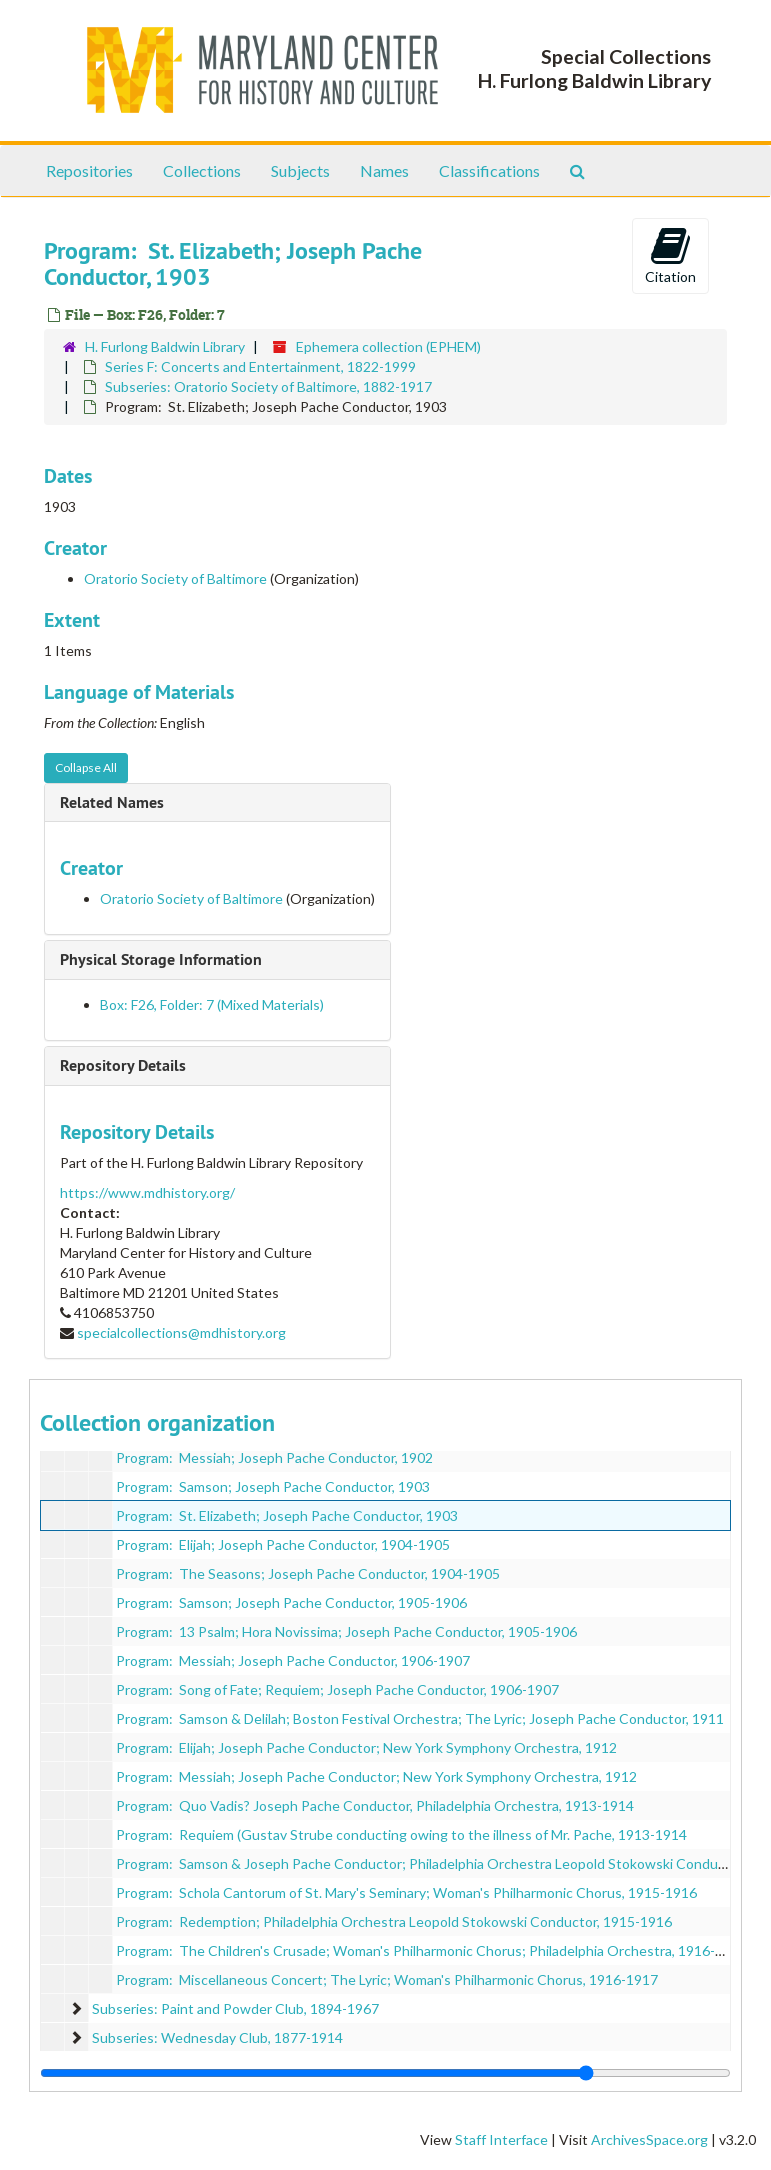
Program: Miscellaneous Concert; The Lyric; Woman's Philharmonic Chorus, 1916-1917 (387, 1979)
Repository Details (123, 1065)
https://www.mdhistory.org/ (147, 1192)
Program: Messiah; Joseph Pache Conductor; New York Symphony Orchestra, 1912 (376, 1776)
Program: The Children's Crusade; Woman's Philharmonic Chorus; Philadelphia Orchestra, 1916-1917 (431, 1950)
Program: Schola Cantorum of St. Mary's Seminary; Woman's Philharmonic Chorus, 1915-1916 (406, 1892)
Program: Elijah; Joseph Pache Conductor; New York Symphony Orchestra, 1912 (366, 1747)
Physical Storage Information (161, 959)
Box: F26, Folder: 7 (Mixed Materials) (212, 1004)
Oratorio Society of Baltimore (175, 578)
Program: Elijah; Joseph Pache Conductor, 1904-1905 (283, 1544)
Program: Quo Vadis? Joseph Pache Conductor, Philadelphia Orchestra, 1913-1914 (375, 1805)
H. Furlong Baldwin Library (165, 346)
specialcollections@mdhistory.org (181, 1332)
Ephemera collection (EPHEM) (388, 346)
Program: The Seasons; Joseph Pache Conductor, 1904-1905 (308, 1573)
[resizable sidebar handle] (385, 2073)
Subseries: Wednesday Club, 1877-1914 (217, 2037)
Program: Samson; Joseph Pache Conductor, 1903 (273, 1486)
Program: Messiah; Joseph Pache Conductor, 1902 (274, 1457)
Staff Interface (501, 2139)
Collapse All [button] (86, 767)
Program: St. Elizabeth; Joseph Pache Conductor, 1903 (287, 1515)
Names (384, 170)
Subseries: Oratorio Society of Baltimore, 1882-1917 (268, 386)
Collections (202, 170)
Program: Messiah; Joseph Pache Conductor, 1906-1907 (293, 1660)
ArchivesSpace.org (649, 2139)
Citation (670, 255)
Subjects (300, 170)
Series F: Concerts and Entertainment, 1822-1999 (260, 366)
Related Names (112, 802)
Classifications (489, 170)
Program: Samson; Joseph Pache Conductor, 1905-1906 (291, 1602)
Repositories (89, 170)
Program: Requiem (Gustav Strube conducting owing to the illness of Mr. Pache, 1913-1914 (401, 1834)
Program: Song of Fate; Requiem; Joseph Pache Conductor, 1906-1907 (337, 1689)
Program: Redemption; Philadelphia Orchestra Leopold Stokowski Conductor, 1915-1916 (394, 1921)
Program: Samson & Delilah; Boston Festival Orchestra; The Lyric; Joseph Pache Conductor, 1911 (420, 1718)
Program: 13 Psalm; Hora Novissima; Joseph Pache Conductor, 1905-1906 (346, 1631)
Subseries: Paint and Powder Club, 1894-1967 (235, 2008)
